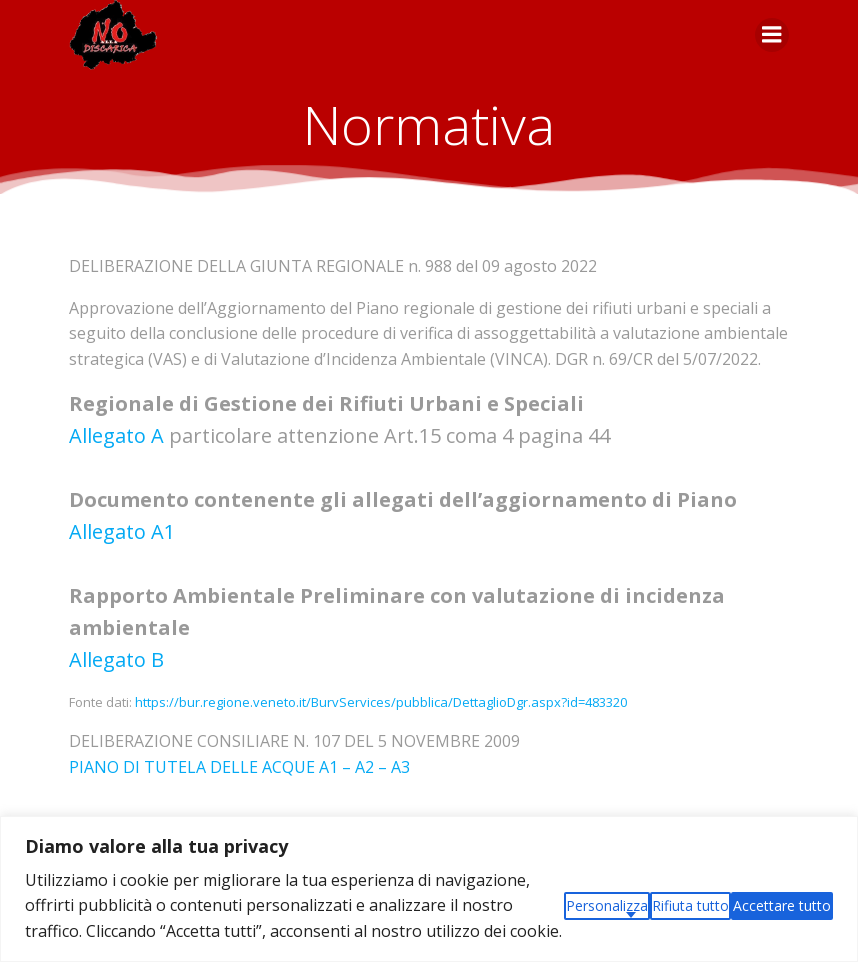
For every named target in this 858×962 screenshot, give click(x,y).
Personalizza (607, 905)
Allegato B (116, 659)
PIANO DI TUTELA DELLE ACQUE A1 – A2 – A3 (239, 767)
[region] (429, 889)
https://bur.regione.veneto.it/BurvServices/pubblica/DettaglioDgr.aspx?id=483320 (381, 702)
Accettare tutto (782, 905)
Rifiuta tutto (690, 905)
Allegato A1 (122, 531)
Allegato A (116, 435)
